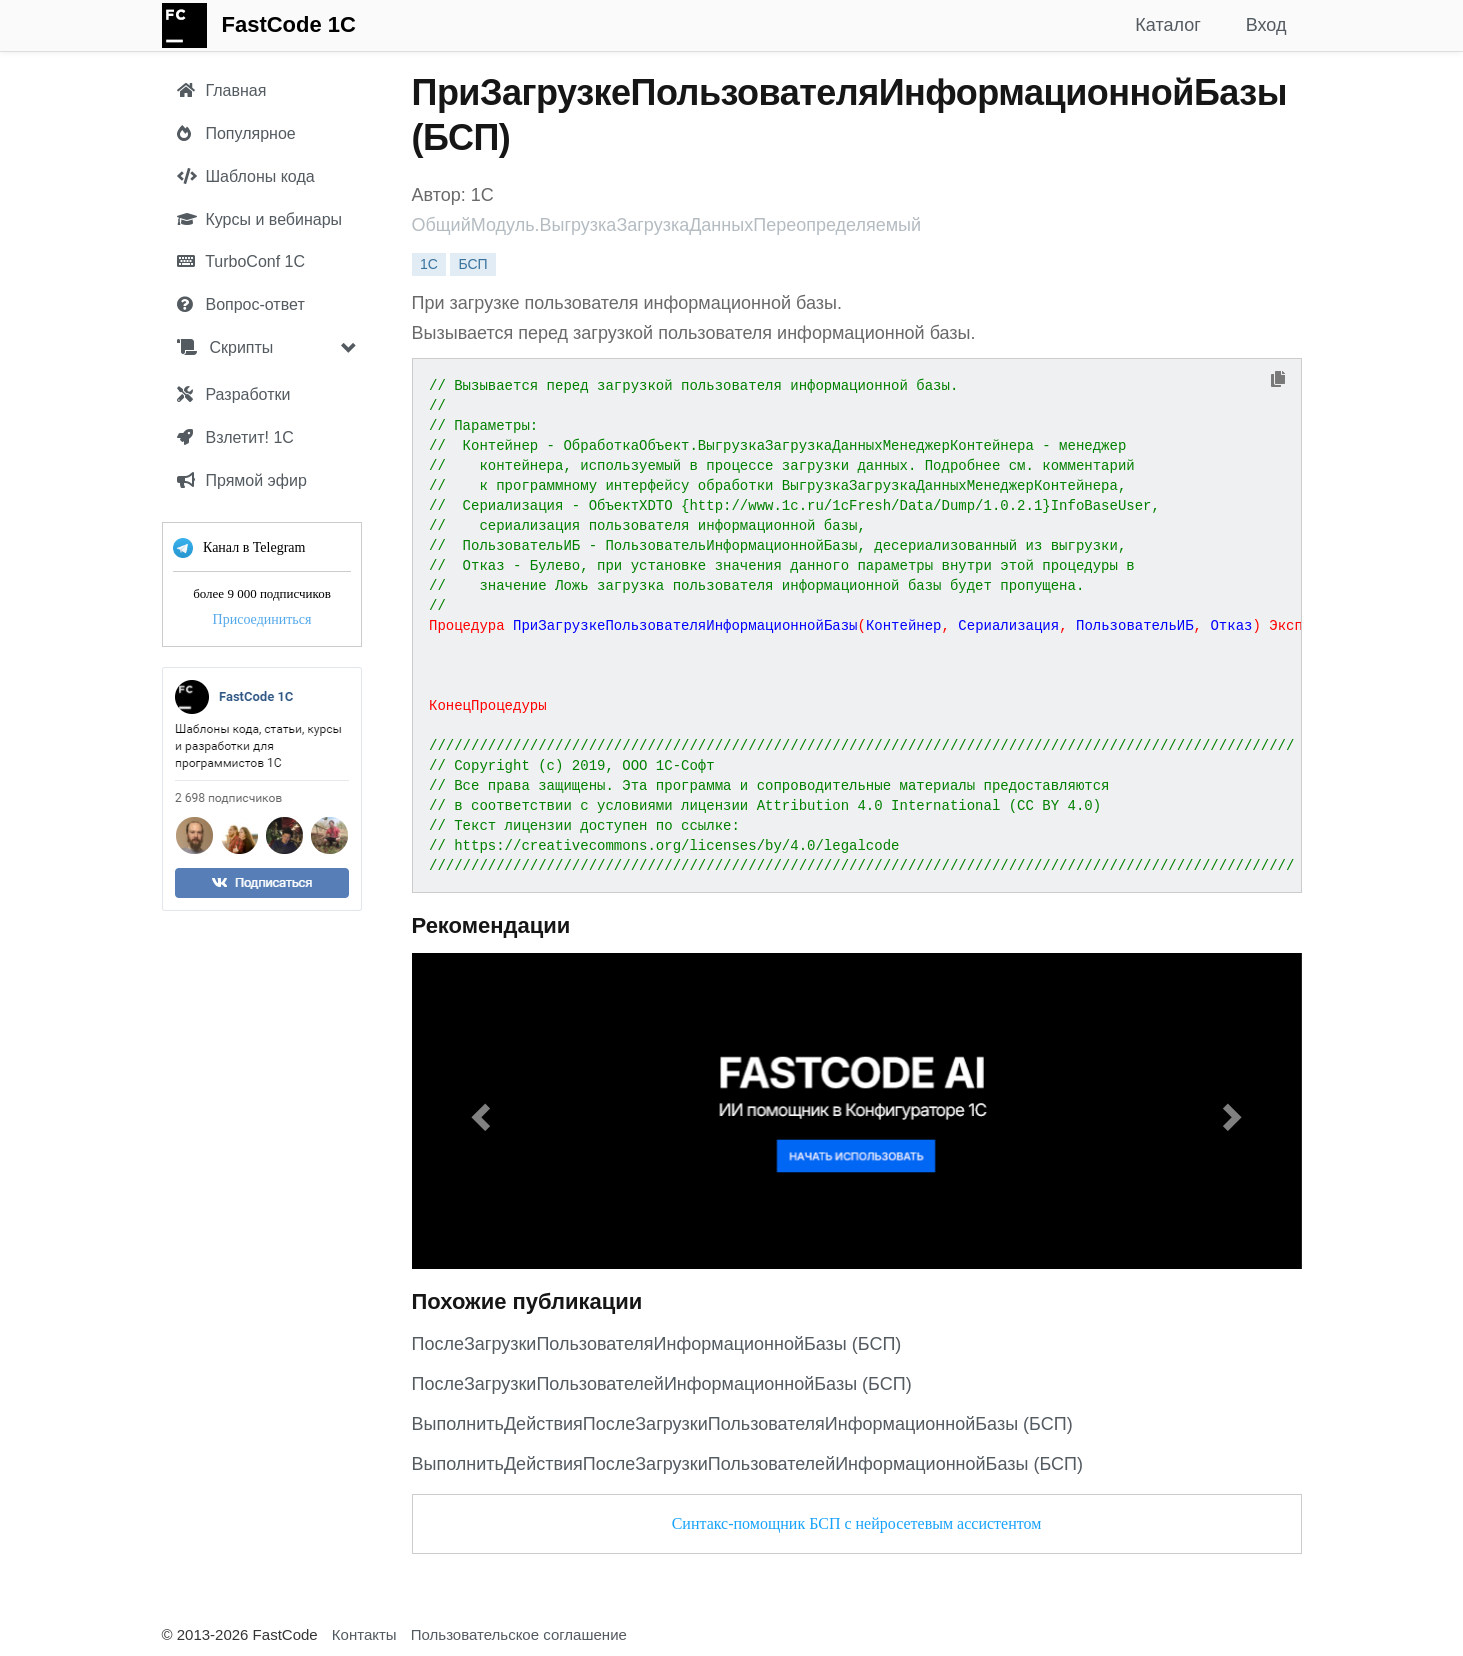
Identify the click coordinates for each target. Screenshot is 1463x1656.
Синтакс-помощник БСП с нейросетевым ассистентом (857, 1523)
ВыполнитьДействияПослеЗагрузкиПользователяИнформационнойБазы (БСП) (742, 1424)
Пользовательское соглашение (519, 1634)
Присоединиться (261, 619)
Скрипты (225, 347)
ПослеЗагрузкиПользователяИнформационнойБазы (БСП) (657, 1344)
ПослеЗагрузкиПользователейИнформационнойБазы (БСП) (662, 1384)
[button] (479, 1111)
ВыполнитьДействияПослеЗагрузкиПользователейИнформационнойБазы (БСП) (747, 1464)
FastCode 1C (289, 24)
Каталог (1167, 25)
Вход (1266, 25)
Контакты (364, 1634)
